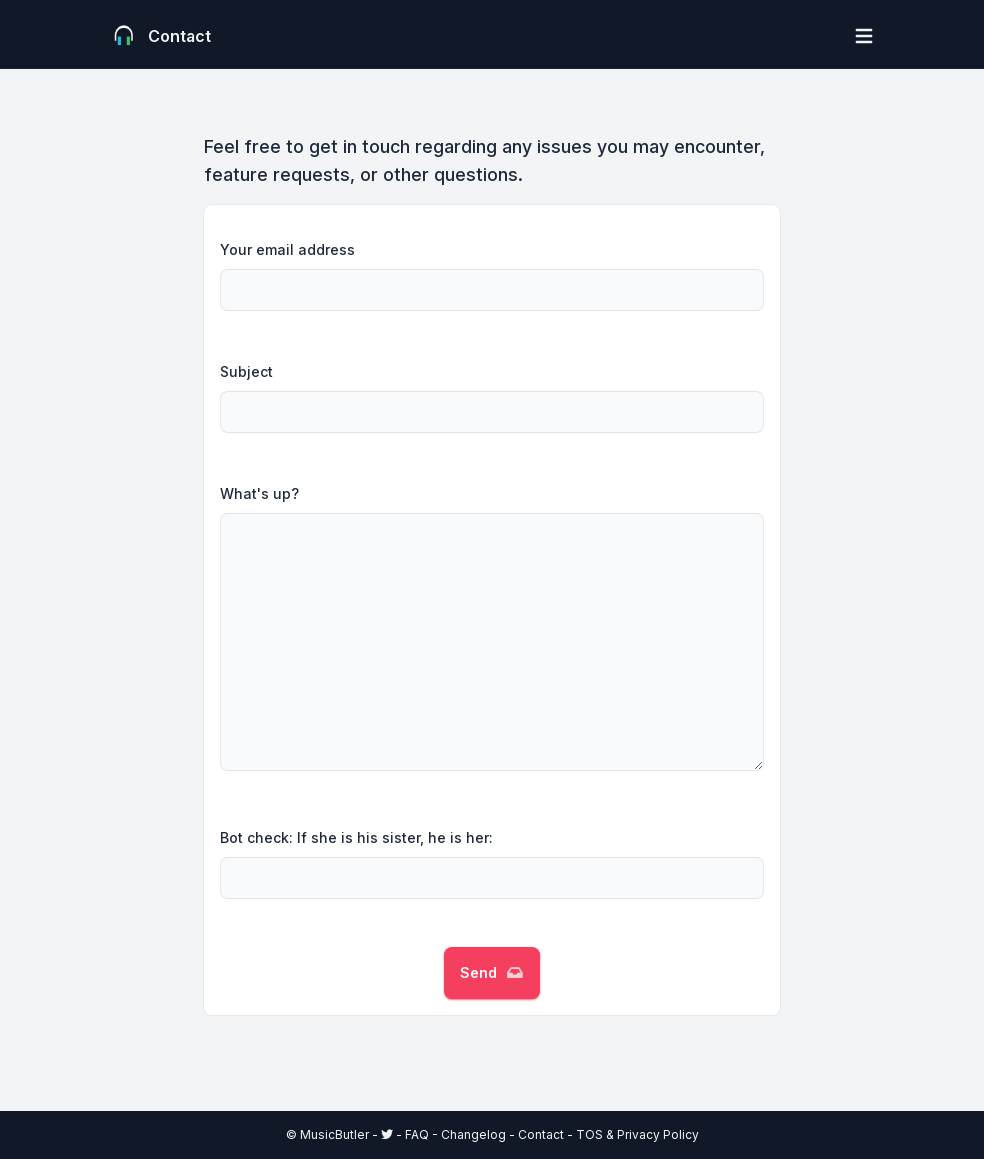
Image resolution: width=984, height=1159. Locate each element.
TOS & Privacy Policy (637, 1134)
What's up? (259, 493)
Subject (246, 371)
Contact (541, 1134)
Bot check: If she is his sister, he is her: (356, 837)
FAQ (417, 1134)
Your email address (287, 249)
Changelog (473, 1134)
